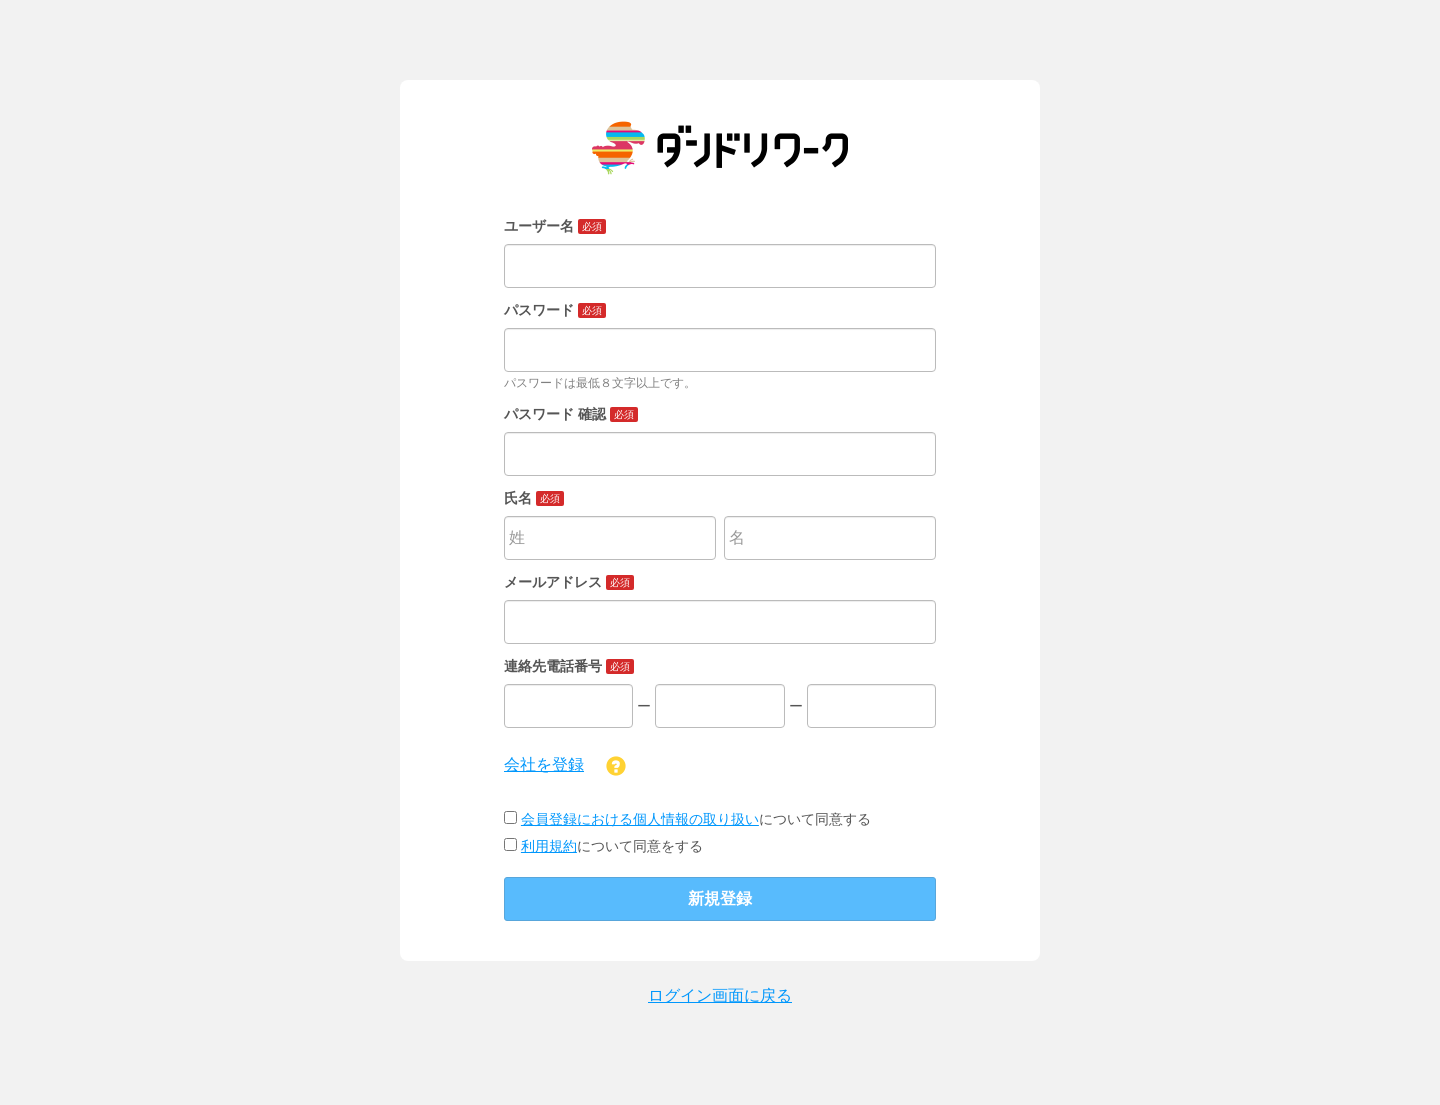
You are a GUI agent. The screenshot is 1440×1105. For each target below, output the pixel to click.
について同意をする (603, 846)
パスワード (555, 310)
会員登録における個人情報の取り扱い (640, 819)
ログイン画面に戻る (720, 995)
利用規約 (549, 846)
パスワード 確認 (571, 414)
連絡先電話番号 (569, 666)
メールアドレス (569, 582)
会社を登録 (544, 764)
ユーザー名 (555, 226)
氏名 (534, 498)
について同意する (687, 819)
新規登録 (720, 898)
